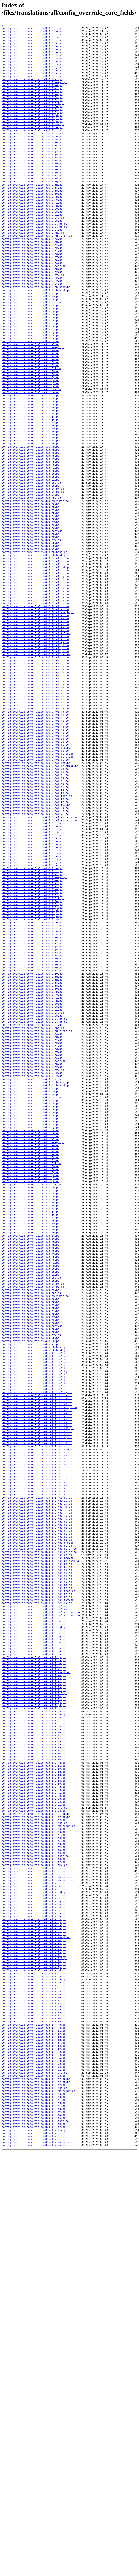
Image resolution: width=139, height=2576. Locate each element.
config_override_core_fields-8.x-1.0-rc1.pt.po (37, 1861)
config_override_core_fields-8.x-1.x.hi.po (34, 2378)
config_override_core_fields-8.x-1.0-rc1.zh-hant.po (41, 1933)
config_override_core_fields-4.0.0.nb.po (32, 1185)
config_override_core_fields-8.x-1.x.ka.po (34, 2410)
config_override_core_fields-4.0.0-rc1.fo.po (35, 759)
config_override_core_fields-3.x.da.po (30, 398)
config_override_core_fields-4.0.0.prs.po (33, 1211)
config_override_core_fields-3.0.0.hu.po (32, 159)
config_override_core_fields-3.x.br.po (30, 379)
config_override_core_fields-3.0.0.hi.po (32, 152)
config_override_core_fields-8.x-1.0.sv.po (34, 2212)
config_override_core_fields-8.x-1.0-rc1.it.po (37, 1764)
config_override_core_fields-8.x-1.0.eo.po (34, 2006)
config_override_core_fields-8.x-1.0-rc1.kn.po (37, 1785)
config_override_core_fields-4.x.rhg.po (31, 1547)
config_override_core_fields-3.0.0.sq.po (32, 300)
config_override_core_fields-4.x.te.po (30, 1583)
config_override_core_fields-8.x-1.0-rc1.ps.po (37, 1850)
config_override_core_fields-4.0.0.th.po (32, 1272)
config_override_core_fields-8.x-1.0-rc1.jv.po (37, 1771)
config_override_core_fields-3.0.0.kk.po (32, 188)
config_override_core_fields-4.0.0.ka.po (32, 1138)
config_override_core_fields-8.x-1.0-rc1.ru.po (37, 1876)
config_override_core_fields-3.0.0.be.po (32, 47)
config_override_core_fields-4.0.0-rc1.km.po (35, 828)
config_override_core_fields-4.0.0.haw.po (33, 1099)
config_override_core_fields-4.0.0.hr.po (32, 1109)
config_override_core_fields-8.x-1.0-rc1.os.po (37, 1839)
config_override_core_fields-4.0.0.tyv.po (33, 1279)
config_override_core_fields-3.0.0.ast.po (33, 40)
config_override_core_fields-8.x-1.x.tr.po (34, 2548)
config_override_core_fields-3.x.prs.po (31, 575)
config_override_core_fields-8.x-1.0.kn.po (34, 2103)
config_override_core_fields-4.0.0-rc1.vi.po (35, 972)
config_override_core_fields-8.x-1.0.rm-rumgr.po (38, 2186)
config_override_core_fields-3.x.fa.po (30, 430)
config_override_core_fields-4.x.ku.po (30, 1474)
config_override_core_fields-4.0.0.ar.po (32, 990)
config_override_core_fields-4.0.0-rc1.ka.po (35, 820)
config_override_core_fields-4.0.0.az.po (32, 997)
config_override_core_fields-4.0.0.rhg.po (33, 1229)
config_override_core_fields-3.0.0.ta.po (32, 307)
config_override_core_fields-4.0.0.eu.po (32, 1062)
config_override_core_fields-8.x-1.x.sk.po (34, 2519)
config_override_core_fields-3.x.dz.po (30, 405)
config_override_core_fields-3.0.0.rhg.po (33, 275)
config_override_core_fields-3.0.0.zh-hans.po (36, 340)
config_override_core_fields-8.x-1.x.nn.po (34, 2468)
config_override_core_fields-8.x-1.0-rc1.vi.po (37, 1926)
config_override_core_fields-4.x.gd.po (30, 1406)
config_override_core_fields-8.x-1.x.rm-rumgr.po (38, 2504)
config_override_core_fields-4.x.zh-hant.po (34, 1615)
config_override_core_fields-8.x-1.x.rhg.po (34, 2501)
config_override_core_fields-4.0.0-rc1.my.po (35, 864)
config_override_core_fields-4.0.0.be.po (32, 1001)
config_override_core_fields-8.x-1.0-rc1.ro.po (37, 1872)
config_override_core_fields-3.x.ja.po (30, 495)
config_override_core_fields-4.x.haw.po (31, 1417)
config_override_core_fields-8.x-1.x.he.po (34, 2374)
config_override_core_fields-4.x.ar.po (30, 1308)
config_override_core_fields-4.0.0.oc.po (32, 1200)
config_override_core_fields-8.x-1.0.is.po (34, 2078)
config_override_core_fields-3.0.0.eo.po (32, 98)
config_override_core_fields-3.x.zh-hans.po (34, 658)
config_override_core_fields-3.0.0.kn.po (32, 195)
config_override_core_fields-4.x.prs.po (31, 1529)
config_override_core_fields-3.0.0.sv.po (32, 304)
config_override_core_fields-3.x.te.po (30, 629)
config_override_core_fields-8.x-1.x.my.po (34, 2454)
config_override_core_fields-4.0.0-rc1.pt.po (35, 907)
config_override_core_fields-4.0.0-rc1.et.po (35, 741)
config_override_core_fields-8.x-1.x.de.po (34, 2309)
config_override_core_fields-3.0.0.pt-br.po (34, 264)
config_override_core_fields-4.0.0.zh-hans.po (36, 1294)
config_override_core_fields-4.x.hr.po (30, 1427)
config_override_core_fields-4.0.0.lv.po (32, 1164)
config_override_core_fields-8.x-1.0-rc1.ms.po (37, 1814)
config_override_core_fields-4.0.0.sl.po (32, 1250)
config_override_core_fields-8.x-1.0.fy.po (34, 2038)
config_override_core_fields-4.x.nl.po (30, 1511)
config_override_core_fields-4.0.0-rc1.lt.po (35, 842)
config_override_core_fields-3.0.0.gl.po (32, 137)
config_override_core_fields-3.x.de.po (30, 401)
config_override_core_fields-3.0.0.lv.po (32, 210)
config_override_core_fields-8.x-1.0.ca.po (34, 1977)
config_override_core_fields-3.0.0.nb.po (32, 231)
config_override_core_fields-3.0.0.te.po (32, 311)
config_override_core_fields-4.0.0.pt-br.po (34, 1218)
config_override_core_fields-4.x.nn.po (30, 1514)
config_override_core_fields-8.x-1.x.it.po (34, 2400)
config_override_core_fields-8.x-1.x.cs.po (34, 2298)
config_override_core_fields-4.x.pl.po (30, 1525)
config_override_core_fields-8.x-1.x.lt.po (34, 2432)
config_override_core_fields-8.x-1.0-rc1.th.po (37, 1908)
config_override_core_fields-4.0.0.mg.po (32, 1167)
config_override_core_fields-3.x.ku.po (30, 520)
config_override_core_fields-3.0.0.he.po (32, 148)
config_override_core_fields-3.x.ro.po (30, 600)
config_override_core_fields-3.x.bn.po (30, 372)
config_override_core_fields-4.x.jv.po (30, 1453)
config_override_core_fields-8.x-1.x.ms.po (34, 2450)
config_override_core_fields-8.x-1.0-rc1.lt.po (37, 1796)
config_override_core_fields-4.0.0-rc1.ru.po (35, 922)
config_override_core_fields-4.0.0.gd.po (32, 1088)
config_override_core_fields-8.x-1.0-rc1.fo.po (37, 1713)
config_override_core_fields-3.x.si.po (30, 607)
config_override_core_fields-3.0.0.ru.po (32, 285)
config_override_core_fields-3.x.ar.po (30, 354)
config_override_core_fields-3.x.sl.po (30, 614)
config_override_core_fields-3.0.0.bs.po (32, 65)
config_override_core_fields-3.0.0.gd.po (32, 134)
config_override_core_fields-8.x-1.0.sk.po (34, 2201)
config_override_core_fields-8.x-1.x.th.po (34, 2544)
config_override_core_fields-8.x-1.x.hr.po (34, 2381)
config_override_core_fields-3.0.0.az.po (32, 43)
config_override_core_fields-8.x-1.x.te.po (34, 2537)
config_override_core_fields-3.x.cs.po (30, 390)
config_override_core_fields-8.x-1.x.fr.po (34, 2353)
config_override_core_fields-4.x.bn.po (30, 1326)
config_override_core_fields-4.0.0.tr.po (32, 1276)
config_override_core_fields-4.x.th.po (30, 1590)
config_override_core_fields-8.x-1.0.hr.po (34, 2063)
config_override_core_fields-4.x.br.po (30, 1333)
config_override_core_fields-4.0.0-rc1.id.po (35, 802)
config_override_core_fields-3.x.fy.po (30, 448)
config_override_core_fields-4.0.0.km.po (32, 1146)
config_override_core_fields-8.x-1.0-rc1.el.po (37, 1680)
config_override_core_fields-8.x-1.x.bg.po (34, 2277)
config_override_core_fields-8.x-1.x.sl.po (34, 2522)
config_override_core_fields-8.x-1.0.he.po (34, 2056)
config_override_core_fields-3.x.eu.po (30, 426)
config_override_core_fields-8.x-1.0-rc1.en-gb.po (39, 1684)
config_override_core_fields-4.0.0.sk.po (32, 1247)
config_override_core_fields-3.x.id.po (30, 484)
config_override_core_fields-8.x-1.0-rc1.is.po (37, 1760)
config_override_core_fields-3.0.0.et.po (32, 105)
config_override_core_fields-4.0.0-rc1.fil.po (36, 755)
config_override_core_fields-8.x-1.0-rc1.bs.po (37, 1655)
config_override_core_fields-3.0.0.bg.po (32, 51)
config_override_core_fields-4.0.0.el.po (32, 1044)
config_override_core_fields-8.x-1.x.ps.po (34, 2486)
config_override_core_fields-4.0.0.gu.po (32, 1095)
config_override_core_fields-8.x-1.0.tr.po (34, 2230)
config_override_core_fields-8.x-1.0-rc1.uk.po (37, 1919)
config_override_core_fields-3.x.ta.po (30, 625)
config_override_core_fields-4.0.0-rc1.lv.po (35, 846)
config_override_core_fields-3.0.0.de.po (32, 83)
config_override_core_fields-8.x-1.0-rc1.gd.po (37, 1724)
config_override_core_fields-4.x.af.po (30, 1301)
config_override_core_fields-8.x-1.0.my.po (34, 2136)
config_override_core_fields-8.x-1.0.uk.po (34, 2237)
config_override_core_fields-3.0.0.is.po (32, 170)
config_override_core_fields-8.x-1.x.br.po (34, 2288)
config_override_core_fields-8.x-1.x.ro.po (34, 2508)
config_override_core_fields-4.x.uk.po (30, 1601)
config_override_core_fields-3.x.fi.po (30, 434)
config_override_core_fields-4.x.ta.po (30, 1579)
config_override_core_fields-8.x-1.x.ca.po (34, 2295)
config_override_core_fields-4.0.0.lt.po (32, 1160)
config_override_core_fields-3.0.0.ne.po (32, 235)
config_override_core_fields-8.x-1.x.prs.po (34, 2483)
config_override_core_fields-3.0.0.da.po (32, 80)
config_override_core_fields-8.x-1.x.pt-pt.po (36, 2493)
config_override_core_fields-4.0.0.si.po (32, 1243)
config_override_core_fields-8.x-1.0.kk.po (34, 2096)
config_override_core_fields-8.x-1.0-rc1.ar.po (37, 1626)
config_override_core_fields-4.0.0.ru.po (32, 1240)
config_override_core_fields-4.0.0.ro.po (32, 1236)
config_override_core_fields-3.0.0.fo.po (32, 123)
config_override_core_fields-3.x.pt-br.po (33, 582)
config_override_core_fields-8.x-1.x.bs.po (34, 2291)
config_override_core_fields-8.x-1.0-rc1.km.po (37, 1782)
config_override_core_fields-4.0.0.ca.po (32, 1023)
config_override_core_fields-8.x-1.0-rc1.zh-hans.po (41, 1930)
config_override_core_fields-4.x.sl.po (30, 1568)
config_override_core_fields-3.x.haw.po (31, 463)
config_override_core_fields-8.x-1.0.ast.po (34, 1948)
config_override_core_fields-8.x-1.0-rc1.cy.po (37, 1666)
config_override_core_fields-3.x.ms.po (30, 542)
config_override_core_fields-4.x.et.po (30, 1377)
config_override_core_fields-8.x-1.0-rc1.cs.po (37, 1662)
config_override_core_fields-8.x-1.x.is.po (34, 2396)
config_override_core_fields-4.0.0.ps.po (32, 1214)
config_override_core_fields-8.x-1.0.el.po (34, 1998)
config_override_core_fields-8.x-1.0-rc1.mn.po (37, 1807)
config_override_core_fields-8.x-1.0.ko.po (34, 2107)
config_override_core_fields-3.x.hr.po (30, 473)
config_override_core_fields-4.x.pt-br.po (33, 1536)
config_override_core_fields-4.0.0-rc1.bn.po (35, 690)
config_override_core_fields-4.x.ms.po (30, 1496)
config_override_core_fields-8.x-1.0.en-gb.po (36, 2002)
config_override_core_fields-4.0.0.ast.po (33, 994)
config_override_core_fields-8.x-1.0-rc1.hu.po (37, 1749)
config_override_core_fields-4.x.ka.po (30, 1456)
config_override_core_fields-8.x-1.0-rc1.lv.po (37, 1800)
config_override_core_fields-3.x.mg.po (30, 531)
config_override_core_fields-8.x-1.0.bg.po (34, 1959)
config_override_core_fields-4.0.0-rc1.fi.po (35, 752)
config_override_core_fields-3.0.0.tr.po (32, 322)
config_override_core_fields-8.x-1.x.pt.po (34, 2497)
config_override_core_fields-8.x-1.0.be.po (34, 1955)
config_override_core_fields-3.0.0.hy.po (32, 163)
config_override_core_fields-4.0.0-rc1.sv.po (35, 940)
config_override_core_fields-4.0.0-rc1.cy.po (35, 712)
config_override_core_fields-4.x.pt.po (30, 1543)
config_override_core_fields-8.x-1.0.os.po (34, 2157)
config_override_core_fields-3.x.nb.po (30, 549)
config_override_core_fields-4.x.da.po (30, 1352)
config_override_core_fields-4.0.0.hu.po (32, 1113)
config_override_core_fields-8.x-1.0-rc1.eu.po (37, 1698)
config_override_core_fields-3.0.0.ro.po (32, 282)
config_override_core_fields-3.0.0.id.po (32, 166)
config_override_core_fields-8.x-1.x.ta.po (34, 2533)
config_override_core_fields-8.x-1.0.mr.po (34, 2129)
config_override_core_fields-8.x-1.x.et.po (34, 2331)
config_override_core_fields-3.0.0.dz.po (32, 87)
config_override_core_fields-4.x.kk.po (30, 1460)
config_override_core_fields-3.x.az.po (30, 361)
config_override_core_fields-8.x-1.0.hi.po (34, 2060)
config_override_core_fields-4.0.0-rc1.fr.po (35, 763)
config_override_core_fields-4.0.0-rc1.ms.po (35, 860)
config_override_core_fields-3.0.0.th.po (32, 318)
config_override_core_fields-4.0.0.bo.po (32, 1012)
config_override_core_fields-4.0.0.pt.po (32, 1225)
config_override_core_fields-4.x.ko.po (30, 1471)
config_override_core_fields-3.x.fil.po (31, 437)
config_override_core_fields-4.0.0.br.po (32, 1015)
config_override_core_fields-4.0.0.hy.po (32, 1117)
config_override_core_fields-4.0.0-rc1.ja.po (35, 813)
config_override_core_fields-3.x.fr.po (30, 444)
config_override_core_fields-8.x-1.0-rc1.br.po (37, 1651)
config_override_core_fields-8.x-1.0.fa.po (34, 2020)
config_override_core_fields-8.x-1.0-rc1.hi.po (37, 1742)
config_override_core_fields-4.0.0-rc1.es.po (35, 737)
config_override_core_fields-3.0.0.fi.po (32, 116)
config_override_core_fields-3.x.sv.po (30, 622)
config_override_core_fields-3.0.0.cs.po (32, 72)
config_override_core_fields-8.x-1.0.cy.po (34, 1984)
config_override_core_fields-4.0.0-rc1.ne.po (35, 871)
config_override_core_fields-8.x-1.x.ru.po (34, 2512)
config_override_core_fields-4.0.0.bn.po (32, 1008)
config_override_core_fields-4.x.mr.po (30, 1492)
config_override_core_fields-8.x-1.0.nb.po (34, 2139)
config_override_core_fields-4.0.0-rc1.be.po (35, 683)
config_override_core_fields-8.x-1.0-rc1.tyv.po (38, 1915)
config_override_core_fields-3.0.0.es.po (32, 101)
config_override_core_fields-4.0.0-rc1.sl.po (35, 932)
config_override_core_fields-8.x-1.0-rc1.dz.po (37, 1677)
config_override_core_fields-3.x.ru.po (30, 604)
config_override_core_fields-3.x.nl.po (30, 557)
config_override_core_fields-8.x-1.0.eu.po (34, 2016)
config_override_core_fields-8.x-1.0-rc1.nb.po (37, 1821)
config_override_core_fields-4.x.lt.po (30, 1478)
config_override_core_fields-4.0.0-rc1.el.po (35, 726)
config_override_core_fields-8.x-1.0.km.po (34, 2100)
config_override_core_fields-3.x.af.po (30, 347)
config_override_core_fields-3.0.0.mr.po (32, 220)
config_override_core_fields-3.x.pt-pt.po (33, 585)
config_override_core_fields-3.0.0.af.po (32, 29)
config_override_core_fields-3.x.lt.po (30, 524)
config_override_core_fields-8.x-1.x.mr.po (34, 2447)
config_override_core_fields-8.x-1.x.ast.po (34, 2266)
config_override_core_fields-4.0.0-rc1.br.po (35, 697)
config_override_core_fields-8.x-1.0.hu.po (34, 2067)
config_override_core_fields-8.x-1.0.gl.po (34, 2045)
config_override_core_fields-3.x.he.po (30, 466)
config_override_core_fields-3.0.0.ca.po (32, 69)
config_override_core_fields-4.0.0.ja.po (32, 1131)
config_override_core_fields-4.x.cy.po (30, 1348)
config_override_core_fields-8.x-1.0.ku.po (34, 2110)
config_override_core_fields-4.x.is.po (30, 1442)
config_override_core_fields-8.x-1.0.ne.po (34, 2143)
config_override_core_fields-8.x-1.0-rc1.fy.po (37, 1720)
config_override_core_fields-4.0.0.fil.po (33, 1073)
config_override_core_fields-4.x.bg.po (30, 1323)
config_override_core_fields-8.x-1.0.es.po (34, 2009)
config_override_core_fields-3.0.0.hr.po (32, 155)
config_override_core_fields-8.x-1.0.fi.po (34, 2024)
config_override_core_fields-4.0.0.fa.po (32, 1066)
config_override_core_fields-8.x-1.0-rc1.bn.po (37, 1644)
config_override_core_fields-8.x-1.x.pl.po (34, 2479)
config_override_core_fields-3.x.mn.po (30, 535)
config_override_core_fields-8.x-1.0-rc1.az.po (37, 1633)
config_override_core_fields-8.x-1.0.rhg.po (34, 2183)
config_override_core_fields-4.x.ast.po (31, 1312)
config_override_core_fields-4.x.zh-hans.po (34, 1612)
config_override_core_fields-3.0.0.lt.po (32, 206)
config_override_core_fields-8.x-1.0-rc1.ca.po (37, 1659)
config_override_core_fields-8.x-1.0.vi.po (34, 2244)
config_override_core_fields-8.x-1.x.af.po (34, 2255)
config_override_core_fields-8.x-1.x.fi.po (34, 2342)
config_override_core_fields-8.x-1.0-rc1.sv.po (37, 1894)
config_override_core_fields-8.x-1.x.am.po (34, 2259)
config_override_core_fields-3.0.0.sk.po (32, 293)
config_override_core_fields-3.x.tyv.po (31, 643)
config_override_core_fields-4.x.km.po (30, 1464)
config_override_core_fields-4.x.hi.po (30, 1424)
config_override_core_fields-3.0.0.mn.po (32, 217)
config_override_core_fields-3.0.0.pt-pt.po (34, 267)
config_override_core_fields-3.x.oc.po (30, 564)
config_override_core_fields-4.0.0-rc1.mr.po (35, 856)
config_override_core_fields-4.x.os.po (30, 1521)
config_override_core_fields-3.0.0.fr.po (32, 126)
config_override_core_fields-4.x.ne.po (30, 1507)
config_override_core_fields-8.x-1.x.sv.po (34, 2530)
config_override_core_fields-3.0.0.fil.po (33, 119)
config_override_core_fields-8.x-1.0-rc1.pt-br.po (39, 1854)
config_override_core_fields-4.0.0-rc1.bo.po (35, 694)
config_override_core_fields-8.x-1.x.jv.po (34, 2407)
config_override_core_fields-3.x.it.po (30, 491)
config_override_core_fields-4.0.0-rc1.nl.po (35, 875)
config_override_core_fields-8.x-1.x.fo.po (34, 2349)
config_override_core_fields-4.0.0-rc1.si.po (35, 925)
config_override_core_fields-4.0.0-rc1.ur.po (35, 968)
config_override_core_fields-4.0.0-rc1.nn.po (35, 878)
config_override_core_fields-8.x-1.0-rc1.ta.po (37, 1897)
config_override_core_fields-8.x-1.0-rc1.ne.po (37, 1825)
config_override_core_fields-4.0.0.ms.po (32, 1178)
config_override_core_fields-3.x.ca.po (30, 387)
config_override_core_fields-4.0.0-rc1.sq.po (35, 936)
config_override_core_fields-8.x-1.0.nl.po (34, 2147)
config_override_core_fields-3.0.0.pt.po (32, 271)
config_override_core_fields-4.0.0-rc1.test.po (37, 950)
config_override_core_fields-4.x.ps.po (30, 1532)
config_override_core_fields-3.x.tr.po (30, 640)
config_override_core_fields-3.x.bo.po (30, 376)
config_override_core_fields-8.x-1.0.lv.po (34, 2118)
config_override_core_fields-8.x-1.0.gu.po (34, 2049)
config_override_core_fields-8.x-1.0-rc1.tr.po (37, 1912)
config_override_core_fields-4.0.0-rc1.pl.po (35, 889)
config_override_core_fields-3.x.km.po (30, 510)
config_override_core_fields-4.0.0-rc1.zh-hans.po (39, 976)
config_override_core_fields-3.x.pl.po (30, 571)
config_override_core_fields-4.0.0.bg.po (32, 1005)
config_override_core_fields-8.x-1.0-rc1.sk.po (37, 1883)
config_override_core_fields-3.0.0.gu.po (32, 141)
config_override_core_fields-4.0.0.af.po (32, 983)
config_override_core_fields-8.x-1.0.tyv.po (34, 2233)
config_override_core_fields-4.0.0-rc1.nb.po (35, 867)
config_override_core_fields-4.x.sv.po (30, 1576)
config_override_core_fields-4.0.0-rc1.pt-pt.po (38, 903)
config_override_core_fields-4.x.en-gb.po (33, 1366)
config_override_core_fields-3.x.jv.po (30, 499)
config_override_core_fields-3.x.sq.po (30, 618)
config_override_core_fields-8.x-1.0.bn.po (34, 1962)
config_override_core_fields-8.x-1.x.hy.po (34, 2389)
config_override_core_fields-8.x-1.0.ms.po (34, 2132)
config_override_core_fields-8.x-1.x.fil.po (34, 2345)
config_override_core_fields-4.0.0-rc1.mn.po (35, 853)
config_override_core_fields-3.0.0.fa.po (32, 112)
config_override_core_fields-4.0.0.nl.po (32, 1193)
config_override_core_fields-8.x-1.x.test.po (35, 2540)
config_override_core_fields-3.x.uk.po (30, 647)
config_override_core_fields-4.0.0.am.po (32, 987)
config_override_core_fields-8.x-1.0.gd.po (34, 2042)
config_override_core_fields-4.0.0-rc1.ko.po (35, 835)
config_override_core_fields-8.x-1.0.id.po (34, 2074)
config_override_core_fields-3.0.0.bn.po (32, 54)
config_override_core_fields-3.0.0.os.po (32, 249)
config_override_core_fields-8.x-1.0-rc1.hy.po (37, 1753)
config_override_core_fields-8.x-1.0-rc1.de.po (37, 1673)
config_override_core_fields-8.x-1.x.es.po (34, 2327)
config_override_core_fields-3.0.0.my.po (32, 228)
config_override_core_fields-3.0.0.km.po (32, 192)
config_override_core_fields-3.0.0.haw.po (33, 145)
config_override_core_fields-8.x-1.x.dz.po (34, 2313)
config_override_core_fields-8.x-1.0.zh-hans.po (38, 2248)
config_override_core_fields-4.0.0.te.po (32, 1265)
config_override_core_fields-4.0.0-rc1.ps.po (35, 896)
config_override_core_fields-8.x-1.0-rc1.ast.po (38, 1630)
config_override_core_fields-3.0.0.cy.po (32, 76)
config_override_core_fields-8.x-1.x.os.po (34, 2475)
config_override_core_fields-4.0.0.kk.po (32, 1142)
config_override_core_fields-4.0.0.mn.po (32, 1171)
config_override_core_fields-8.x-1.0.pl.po (34, 2161)
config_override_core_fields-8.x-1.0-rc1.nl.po (37, 1829)
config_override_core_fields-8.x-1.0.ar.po (34, 1944)
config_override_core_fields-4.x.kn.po (30, 1467)
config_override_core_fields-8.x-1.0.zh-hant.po (38, 2251)
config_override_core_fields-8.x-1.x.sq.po (34, 2526)
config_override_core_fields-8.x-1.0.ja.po (34, 2085)
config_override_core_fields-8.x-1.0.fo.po (34, 2031)
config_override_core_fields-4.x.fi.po (30, 1388)
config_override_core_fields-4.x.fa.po (30, 1384)
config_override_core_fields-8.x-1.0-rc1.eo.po (37, 1688)
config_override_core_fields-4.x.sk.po (30, 1565)
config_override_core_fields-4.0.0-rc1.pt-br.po (38, 900)
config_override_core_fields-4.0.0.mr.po (32, 1174)
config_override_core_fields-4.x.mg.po (30, 1485)
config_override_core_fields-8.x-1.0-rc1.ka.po (37, 1774)
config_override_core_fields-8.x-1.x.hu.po (34, 2385)
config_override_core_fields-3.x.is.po (30, 488)
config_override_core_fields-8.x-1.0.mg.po (34, 2121)
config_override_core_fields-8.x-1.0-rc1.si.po (37, 1879)
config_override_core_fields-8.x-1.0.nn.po (34, 2150)
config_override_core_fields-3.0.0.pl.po (32, 253)
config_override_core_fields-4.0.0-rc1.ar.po (35, 672)
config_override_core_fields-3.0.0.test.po (34, 314)
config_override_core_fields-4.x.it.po (30, 1446)
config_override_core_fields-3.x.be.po (30, 365)
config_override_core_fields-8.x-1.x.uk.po (34, 2555)
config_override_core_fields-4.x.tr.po (30, 1594)
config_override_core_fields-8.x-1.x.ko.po (34, 2425)
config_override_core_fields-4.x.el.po (30, 1362)
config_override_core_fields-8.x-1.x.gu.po (34, 2367)
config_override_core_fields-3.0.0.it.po (32, 173)
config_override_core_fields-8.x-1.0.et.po (34, 2013)
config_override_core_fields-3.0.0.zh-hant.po (36, 343)
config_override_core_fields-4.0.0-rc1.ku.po (35, 838)
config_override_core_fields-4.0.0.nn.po (32, 1196)
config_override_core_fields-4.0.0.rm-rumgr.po (37, 1232)
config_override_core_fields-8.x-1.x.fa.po (34, 2338)
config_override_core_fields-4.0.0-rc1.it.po (35, 809)
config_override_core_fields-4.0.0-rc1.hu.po (35, 795)
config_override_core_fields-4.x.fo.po (30, 1395)
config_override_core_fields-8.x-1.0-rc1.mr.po (37, 1810)
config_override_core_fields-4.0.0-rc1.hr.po (35, 791)
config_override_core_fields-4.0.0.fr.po (32, 1081)
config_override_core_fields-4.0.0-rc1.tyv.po (36, 961)
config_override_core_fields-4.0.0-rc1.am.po (35, 669)
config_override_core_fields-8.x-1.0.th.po (34, 2226)
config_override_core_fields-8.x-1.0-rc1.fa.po (37, 1702)
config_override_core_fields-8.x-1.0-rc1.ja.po (37, 1767)
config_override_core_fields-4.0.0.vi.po (32, 1290)
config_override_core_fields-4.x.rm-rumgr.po (35, 1550)
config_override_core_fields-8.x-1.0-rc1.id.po (37, 1756)
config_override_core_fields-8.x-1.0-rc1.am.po (37, 1623)
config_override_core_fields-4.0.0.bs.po (32, 1019)
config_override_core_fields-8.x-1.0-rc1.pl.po (37, 1843)
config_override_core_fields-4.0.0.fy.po (32, 1084)
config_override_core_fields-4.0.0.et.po (32, 1059)
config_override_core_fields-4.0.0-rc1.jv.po (35, 817)
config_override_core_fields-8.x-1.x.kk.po (34, 2414)
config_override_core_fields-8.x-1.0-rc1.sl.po (37, 1886)
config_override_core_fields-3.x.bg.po (30, 369)
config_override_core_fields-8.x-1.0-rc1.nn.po (37, 1832)
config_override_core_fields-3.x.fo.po (30, 441)
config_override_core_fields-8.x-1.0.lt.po (34, 2114)
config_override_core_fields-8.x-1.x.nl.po (34, 2465)
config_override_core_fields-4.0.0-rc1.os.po (35, 885)
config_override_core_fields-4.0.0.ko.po (32, 1153)
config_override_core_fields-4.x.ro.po (30, 1554)
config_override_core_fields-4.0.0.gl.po (32, 1091)
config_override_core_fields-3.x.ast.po (31, 358)
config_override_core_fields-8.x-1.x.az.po (34, 2269)
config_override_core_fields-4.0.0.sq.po (32, 1254)
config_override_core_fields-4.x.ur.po (30, 1605)
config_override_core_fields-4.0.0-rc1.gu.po (35, 777)
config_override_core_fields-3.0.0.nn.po (32, 242)
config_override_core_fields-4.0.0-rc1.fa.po (35, 748)
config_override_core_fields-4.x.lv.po (30, 1482)
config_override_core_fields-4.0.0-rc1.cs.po (35, 708)
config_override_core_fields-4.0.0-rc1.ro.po (35, 918)
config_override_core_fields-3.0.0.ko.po (32, 199)
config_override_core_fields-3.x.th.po (30, 636)
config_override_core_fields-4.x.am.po (30, 1305)
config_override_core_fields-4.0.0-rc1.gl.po (35, 773)
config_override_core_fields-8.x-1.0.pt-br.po (36, 2172)
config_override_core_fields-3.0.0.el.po (32, 90)
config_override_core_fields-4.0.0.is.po (32, 1124)
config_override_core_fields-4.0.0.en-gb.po (34, 1048)
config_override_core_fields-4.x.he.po (30, 1420)
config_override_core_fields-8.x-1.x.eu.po (34, 2334)
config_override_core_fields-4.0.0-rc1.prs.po (36, 893)
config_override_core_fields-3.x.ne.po (30, 553)
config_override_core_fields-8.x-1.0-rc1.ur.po (37, 1923)
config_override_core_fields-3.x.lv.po (30, 528)
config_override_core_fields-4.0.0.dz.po (32, 1041)
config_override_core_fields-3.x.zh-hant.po (34, 661)
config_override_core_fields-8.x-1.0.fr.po (34, 2035)
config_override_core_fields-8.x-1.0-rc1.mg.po (37, 1803)
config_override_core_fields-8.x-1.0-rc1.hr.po (37, 1745)
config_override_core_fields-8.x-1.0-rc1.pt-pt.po (39, 1857)
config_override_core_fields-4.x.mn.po (30, 1489)
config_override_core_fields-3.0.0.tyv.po (33, 325)
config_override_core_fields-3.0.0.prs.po (33, 257)
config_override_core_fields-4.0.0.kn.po (32, 1149)
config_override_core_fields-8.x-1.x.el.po (34, 2316)
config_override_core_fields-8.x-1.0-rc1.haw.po (38, 1735)
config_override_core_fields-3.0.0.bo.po (32, 58)
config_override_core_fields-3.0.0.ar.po (32, 36)
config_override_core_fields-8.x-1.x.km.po (34, 2418)
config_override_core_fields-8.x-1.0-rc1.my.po (37, 1818)
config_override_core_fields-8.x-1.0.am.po (34, 1941)
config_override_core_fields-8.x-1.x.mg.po (34, 2439)
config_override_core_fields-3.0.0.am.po (32, 33)
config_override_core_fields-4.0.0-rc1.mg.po (35, 849)
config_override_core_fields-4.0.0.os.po (32, 1203)
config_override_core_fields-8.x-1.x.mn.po (34, 2443)
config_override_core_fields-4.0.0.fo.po (32, 1077)
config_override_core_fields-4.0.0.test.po (34, 1268)
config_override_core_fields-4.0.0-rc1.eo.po (35, 734)
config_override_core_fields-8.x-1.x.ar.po (34, 2262)
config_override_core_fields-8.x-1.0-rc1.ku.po (37, 1792)
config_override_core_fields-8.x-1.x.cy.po (34, 2302)
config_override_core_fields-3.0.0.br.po (32, 61)
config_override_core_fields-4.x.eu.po (30, 1380)
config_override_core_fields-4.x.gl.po (30, 1409)
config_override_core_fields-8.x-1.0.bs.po (34, 1973)
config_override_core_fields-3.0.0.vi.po (32, 336)
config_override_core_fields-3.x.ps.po (30, 578)
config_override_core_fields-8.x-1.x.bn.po (34, 2280)
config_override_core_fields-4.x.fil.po (31, 1391)
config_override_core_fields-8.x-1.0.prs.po (34, 2165)
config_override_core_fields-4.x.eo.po (30, 1370)
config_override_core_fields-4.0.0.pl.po (32, 1207)
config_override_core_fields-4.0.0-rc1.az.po (35, 679)
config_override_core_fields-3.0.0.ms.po (32, 224)
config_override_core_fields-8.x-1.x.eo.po (34, 2324)
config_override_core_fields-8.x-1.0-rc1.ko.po (37, 1789)
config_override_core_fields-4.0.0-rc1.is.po (35, 806)
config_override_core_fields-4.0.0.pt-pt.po (34, 1221)
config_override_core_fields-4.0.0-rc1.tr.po (35, 958)
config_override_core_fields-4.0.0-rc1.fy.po (35, 766)
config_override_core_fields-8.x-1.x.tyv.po (34, 2551)
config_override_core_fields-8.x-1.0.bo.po (34, 1966)
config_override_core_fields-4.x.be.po (30, 1319)
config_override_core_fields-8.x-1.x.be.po (34, 2273)
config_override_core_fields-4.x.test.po (32, 1586)
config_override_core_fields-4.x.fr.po (30, 1399)
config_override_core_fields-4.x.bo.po (30, 1330)
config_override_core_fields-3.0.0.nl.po (32, 239)
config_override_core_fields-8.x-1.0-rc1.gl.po (37, 1727)
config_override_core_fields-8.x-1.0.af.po (34, 1937)
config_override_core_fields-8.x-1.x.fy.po (34, 2356)
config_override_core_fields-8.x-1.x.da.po (34, 2306)
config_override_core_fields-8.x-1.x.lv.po (34, 2436)
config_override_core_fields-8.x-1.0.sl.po (34, 2204)
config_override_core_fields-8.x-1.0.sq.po (34, 2208)
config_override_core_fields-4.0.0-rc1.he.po (35, 784)
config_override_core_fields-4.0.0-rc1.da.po (35, 716)
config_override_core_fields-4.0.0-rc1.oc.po (35, 882)
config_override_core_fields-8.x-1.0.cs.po (34, 1980)
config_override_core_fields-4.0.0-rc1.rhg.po (36, 911)
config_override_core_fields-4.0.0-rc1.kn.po (35, 831)
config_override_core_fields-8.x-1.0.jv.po (34, 2089)
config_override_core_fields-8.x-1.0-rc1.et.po (37, 1695)
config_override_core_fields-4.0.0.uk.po (32, 1283)
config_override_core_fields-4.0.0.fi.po (32, 1070)
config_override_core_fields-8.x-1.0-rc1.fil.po (38, 1709)
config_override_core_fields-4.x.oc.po (30, 1518)
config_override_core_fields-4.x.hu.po (30, 1431)
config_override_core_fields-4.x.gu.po (30, 1413)
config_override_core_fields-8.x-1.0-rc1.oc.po (37, 1836)
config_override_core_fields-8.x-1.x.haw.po (34, 2371)
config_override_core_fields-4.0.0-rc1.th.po (35, 954)
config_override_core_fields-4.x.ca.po (30, 1341)
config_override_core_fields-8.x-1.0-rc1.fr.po (37, 1717)
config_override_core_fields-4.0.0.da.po (32, 1034)
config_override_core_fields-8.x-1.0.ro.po (34, 2190)
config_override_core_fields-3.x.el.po (30, 408)
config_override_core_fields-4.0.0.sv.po (32, 1258)
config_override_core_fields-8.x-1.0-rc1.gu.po (37, 1731)
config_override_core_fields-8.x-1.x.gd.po (34, 2360)
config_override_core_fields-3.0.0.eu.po (32, 108)
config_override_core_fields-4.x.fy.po (30, 1402)
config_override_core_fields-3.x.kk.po (30, 506)
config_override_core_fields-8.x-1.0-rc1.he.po (37, 1738)
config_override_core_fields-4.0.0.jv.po (32, 1135)
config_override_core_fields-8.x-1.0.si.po (34, 2197)
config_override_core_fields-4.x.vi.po (30, 1608)
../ (4, 25)
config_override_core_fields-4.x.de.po (30, 1355)
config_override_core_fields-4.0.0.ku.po (32, 1156)
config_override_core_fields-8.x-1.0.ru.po (34, 2194)
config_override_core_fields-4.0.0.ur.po (32, 1287)
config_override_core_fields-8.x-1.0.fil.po (34, 2027)
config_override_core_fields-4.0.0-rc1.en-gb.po (38, 730)
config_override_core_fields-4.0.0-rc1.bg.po (35, 687)
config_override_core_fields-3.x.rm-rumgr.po (35, 596)
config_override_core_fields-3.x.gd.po (30, 452)
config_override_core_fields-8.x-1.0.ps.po (34, 2168)
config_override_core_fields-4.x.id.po (30, 1438)
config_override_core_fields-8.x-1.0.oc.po (34, 2154)
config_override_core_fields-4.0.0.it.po (32, 1127)
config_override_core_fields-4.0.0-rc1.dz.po (35, 723)
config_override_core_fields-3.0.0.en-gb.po (34, 94)
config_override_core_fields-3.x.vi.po (30, 654)
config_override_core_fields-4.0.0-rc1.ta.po (35, 943)
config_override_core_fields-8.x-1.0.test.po (35, 2222)
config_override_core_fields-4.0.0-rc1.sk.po (35, 929)
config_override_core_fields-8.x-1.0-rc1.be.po (37, 1637)
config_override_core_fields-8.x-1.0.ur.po (34, 2241)
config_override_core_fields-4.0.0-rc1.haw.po (36, 781)
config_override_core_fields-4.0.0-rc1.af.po (35, 665)
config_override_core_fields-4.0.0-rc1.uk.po (35, 965)
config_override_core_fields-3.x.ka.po (30, 502)
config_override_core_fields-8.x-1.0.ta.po (34, 2215)
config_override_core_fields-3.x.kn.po (30, 513)
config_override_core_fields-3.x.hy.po (30, 481)
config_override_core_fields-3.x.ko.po (30, 517)
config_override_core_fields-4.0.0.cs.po (32, 1026)
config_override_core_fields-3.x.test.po (32, 632)
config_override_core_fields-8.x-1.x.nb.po (34, 2457)
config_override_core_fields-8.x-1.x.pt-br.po (36, 2490)
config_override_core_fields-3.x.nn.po (30, 560)
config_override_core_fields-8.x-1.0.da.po (34, 1988)
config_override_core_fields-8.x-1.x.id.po (34, 2392)
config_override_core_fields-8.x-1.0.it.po (34, 2082)
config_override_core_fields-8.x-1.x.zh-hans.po (38, 2566)
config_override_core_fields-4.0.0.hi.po (32, 1106)
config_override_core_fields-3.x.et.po (30, 423)
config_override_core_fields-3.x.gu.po (30, 459)
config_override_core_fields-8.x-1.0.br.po (34, 1970)
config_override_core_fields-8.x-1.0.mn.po (34, 2125)
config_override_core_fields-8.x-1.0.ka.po (34, 2092)
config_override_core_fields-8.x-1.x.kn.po (34, 2421)
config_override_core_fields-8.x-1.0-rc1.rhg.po (38, 1865)
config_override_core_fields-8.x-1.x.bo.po (34, 2284)
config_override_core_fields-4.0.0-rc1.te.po (35, 947)
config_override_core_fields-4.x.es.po (30, 1373)
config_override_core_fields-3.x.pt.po (30, 589)
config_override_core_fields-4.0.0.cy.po (32, 1030)
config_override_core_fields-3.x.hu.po (30, 477)
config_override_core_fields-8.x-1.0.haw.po (34, 2053)
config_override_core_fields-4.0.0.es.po (32, 1055)
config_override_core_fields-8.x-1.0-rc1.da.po (37, 1670)
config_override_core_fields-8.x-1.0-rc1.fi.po (37, 1706)
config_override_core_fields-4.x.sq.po (30, 1572)
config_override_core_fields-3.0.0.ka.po (32, 184)
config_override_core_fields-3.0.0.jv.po (32, 181)
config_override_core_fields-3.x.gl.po (30, 455)
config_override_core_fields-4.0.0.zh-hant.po (36, 1297)
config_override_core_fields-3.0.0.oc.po (32, 246)
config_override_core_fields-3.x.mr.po (30, 538)
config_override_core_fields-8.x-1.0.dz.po (34, 1995)
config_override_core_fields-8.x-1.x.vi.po (34, 2562)
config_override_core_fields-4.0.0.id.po (32, 1120)
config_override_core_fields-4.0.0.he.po (32, 1102)
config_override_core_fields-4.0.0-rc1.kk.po (35, 824)
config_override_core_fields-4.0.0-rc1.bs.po (35, 701)
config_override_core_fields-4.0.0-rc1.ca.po (35, 705)
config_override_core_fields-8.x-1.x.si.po (34, 2515)
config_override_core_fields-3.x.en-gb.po (33, 412)
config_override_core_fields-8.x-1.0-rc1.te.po (37, 1901)
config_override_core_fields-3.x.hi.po (30, 470)
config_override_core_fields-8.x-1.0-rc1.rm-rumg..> (41, 1868)
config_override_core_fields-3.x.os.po (30, 567)
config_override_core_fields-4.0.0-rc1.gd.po (35, 770)
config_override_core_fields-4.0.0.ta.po (32, 1261)
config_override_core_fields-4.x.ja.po (30, 1449)
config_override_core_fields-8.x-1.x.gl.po (34, 2363)
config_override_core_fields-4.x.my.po (30, 1500)
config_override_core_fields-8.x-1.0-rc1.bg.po (37, 1641)
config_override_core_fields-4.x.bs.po (30, 1337)
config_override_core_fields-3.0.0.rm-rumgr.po (37, 278)
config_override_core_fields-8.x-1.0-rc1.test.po (38, 1904)
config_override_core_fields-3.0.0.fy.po (32, 130)
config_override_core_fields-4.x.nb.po (30, 1503)
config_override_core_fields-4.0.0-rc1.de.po (35, 719)
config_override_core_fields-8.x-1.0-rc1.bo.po (37, 1648)
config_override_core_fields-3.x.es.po (30, 419)
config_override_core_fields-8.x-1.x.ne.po (34, 2461)
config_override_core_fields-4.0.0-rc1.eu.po (35, 744)
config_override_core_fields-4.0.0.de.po (32, 1037)
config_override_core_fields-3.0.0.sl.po (32, 296)
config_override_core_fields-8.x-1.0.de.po (34, 1991)
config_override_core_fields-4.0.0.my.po (32, 1182)
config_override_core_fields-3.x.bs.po (30, 383)
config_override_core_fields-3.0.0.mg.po (32, 213)
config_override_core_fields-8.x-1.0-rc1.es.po (37, 1691)
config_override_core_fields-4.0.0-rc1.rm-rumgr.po (40, 914)
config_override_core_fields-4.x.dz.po (30, 1359)
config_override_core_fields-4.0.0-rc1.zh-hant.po (39, 979)
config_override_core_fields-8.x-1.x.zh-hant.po (38, 2569)
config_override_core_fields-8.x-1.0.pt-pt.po (36, 2175)
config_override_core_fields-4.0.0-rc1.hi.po (35, 788)
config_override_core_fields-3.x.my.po (30, 546)
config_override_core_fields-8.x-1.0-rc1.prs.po (38, 1847)
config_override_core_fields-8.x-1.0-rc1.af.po (37, 1619)
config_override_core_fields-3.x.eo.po (30, 416)
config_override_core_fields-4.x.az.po (30, 1315)
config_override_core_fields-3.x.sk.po (30, 611)
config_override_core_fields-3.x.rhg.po (31, 593)
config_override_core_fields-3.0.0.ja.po (32, 177)
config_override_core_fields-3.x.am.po (30, 351)
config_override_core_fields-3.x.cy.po (30, 394)
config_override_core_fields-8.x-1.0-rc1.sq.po (37, 1890)
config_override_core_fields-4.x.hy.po (30, 1435)
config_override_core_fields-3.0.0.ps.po (32, 260)
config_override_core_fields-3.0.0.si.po (32, 289)
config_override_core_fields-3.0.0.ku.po (32, 202)
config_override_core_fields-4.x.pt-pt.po (33, 1539)
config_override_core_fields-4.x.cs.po (30, 1344)
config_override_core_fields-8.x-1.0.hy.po (34, 2071)
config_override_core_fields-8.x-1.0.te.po (34, 2219)
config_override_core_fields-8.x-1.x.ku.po (34, 2428)
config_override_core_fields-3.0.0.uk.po (32, 329)
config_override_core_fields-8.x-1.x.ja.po (34, 2403)
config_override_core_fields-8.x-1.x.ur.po (34, 2559)
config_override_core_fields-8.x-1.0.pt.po (34, 2179)
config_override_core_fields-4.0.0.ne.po (32, 1189)
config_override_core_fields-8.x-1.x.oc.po (34, 2472)
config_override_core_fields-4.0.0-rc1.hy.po (35, 799)
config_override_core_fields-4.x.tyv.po (31, 1597)
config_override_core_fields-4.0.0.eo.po (32, 1052)
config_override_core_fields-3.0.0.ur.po (32, 332)
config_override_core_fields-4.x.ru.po (30, 1558)
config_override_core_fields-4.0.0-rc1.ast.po (36, 676)
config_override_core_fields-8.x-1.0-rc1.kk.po (37, 1778)
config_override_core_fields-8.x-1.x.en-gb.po (36, 2320)
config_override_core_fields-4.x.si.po (30, 1561)
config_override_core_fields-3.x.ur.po (30, 650)
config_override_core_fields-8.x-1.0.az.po (34, 1951)
